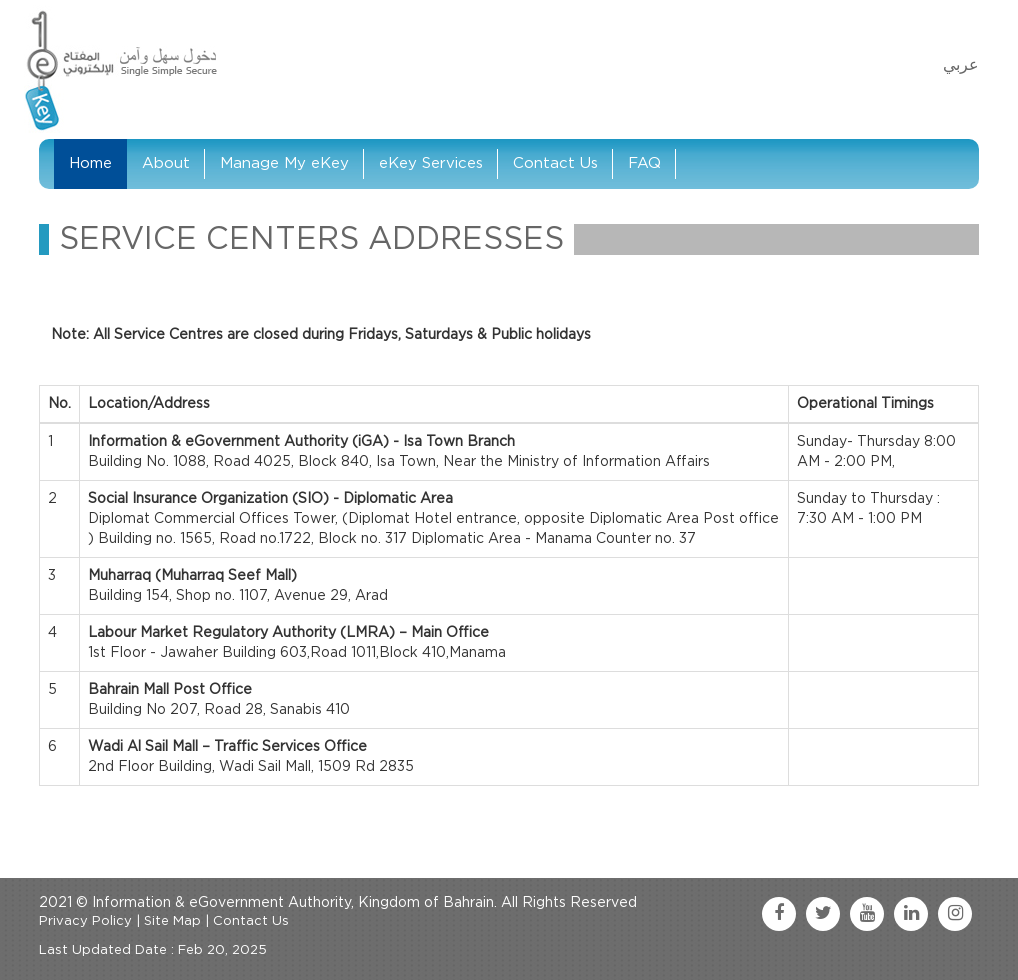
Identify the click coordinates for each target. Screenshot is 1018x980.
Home (90, 163)
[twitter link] (823, 914)
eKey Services (431, 163)
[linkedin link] (911, 914)
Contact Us (555, 163)
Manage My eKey (284, 163)
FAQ (644, 163)
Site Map (172, 921)
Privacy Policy (85, 921)
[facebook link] (779, 914)
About (166, 163)
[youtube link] (867, 914)
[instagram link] (955, 914)
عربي (961, 65)
